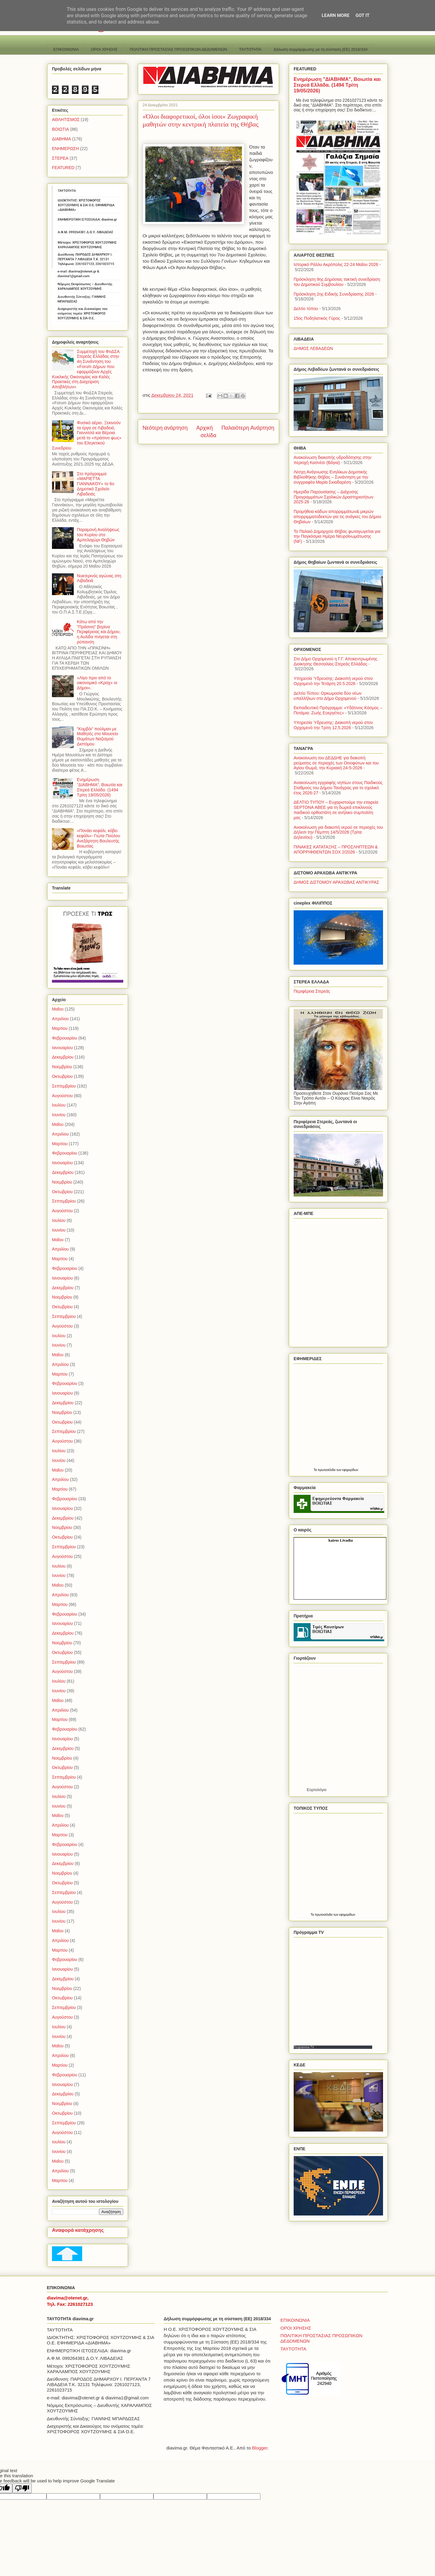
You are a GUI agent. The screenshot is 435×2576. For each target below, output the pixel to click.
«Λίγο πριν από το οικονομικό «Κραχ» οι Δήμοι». (97, 682)
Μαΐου (57, 1009)
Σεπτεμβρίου (64, 1086)
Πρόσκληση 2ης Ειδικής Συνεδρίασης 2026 (334, 294)
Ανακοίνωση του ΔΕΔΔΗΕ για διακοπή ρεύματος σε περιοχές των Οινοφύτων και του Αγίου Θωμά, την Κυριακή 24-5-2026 (336, 763)
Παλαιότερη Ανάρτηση (247, 428)
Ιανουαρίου (62, 1047)
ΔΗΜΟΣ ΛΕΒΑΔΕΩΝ (313, 348)
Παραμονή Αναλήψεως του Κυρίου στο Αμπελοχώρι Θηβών (98, 534)
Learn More (336, 15)
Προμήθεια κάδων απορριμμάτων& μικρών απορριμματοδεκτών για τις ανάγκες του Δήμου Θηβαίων (337, 516)
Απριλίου (60, 1018)
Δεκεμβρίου (62, 1057)
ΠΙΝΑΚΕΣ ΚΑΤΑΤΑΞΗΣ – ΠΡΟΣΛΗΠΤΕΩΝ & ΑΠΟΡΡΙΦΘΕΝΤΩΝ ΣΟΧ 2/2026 (336, 849)
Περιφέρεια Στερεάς (312, 991)
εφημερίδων (350, 1470)
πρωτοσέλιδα (327, 1470)
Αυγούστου (62, 1095)
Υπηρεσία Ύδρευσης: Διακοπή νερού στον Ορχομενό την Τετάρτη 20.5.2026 (333, 681)
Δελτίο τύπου (306, 308)
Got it (362, 15)
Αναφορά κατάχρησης (78, 2230)
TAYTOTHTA (250, 49)
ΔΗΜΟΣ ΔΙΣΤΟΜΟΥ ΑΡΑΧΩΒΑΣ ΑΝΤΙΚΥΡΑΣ (336, 882)
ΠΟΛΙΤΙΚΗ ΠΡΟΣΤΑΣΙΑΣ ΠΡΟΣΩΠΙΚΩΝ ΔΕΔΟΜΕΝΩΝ (178, 49)
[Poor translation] (22, 2488)
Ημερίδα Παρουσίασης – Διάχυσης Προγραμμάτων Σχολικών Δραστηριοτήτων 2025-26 (333, 497)
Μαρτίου (60, 1028)
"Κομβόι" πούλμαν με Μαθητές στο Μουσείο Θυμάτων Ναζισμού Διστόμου (97, 736)
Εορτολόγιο (317, 1789)
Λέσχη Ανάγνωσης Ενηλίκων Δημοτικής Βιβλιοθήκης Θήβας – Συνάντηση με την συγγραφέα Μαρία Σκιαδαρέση (331, 477)
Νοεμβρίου (62, 1066)
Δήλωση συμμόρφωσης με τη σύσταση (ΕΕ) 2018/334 (321, 49)
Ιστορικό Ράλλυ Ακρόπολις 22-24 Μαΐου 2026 (336, 264)
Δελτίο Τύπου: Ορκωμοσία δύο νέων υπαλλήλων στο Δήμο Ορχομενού (328, 696)
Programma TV (304, 2047)
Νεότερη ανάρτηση (165, 428)
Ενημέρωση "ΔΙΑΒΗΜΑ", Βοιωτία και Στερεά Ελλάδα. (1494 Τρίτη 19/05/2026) (99, 787)
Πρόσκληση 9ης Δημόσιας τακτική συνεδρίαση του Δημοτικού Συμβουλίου (337, 282)
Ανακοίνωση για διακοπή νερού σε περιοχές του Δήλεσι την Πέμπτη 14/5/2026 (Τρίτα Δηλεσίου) (338, 832)
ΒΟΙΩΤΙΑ (60, 129)
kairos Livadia (340, 1540)
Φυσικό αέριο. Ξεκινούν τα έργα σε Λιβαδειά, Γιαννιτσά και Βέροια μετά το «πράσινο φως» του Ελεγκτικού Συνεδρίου (86, 435)
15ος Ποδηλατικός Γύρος (317, 318)
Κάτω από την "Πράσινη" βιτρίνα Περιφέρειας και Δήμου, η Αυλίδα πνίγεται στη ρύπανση (99, 631)
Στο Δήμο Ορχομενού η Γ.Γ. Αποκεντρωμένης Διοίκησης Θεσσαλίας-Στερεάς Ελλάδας (335, 661)
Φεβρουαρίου (64, 1038)
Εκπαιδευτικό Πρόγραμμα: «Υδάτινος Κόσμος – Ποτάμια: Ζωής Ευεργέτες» (338, 710)
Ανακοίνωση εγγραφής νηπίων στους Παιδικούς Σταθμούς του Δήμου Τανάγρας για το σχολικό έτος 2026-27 (338, 787)
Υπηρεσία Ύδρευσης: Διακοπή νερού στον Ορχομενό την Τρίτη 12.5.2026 (333, 725)
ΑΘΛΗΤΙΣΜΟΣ (65, 119)
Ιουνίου (59, 1114)
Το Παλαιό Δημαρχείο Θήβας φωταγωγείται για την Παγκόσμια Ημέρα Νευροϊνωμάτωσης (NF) (337, 536)
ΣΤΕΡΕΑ (60, 158)
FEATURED (63, 167)
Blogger (259, 2447)
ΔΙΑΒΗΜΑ (61, 138)
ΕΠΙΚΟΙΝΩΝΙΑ (66, 49)
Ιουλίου (59, 1105)
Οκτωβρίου (62, 1076)
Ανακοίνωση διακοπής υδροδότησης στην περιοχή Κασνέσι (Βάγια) (333, 460)
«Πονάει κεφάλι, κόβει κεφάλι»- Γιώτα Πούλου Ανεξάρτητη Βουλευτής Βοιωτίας (98, 838)
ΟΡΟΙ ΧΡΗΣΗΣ (104, 49)
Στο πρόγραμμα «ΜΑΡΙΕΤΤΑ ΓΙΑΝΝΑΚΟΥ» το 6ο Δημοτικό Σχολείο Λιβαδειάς (95, 483)
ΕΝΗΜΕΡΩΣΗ (65, 148)
